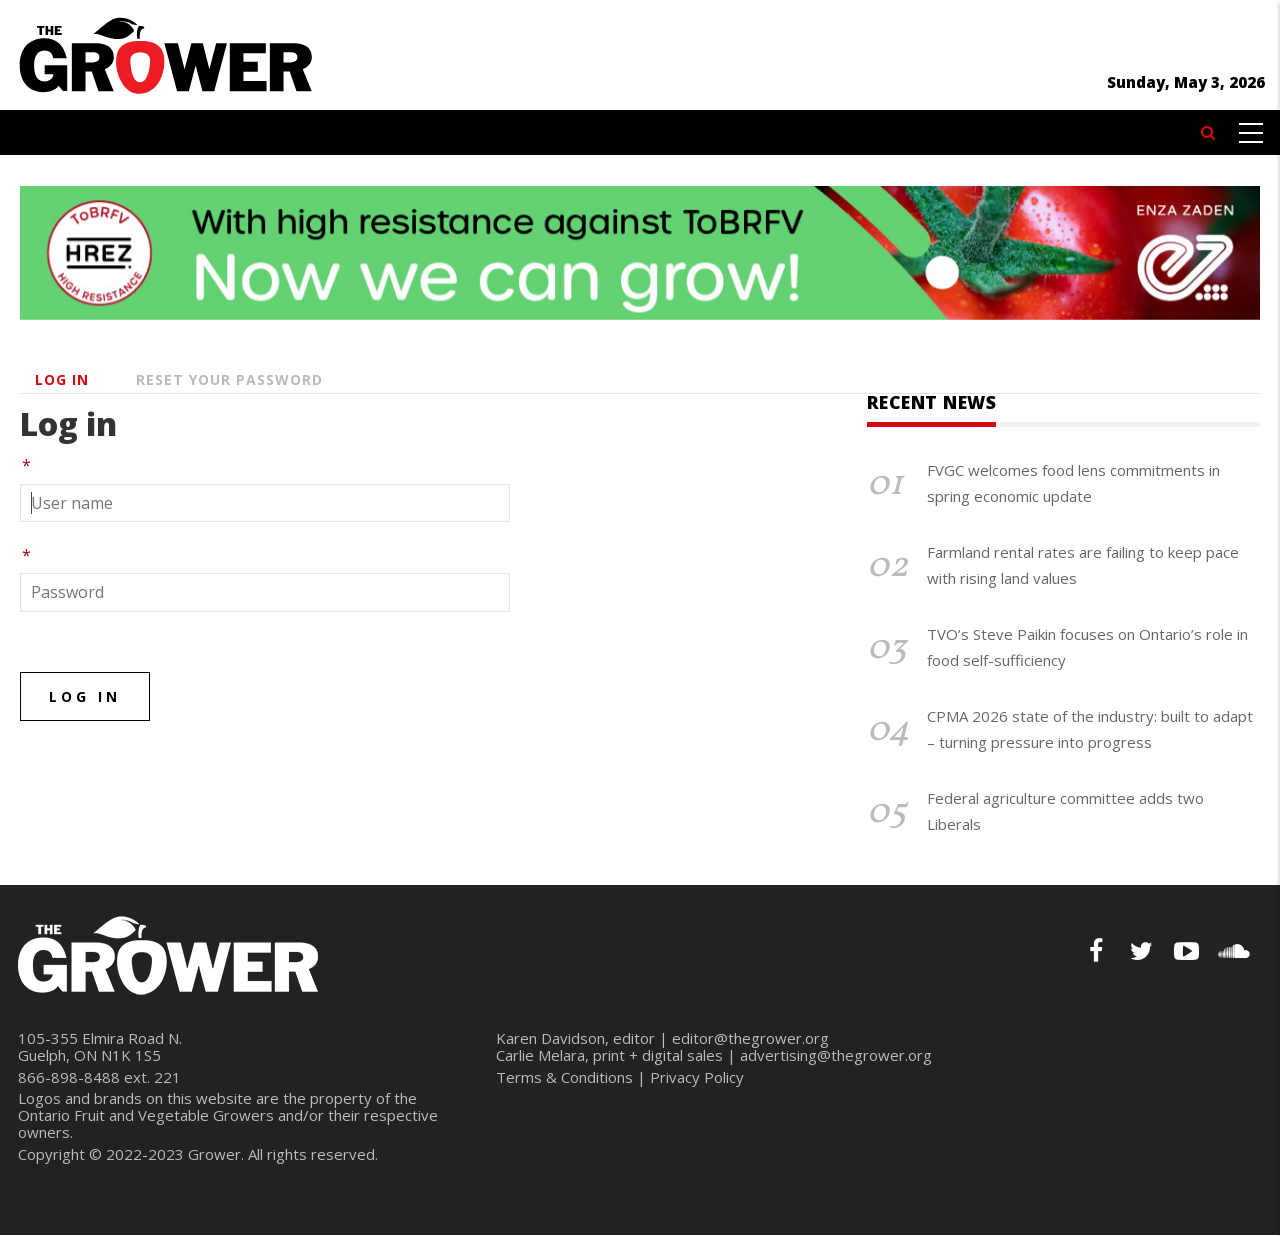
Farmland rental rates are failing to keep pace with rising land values (1083, 565)
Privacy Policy (697, 1077)
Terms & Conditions (564, 1077)
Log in (62, 379)
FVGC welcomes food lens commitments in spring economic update (1073, 483)
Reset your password (229, 379)
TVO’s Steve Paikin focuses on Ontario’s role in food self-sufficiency (1087, 647)
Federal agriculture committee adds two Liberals (1065, 811)
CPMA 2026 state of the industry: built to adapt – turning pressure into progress (1090, 729)
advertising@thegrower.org (836, 1055)
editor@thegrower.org (750, 1038)
